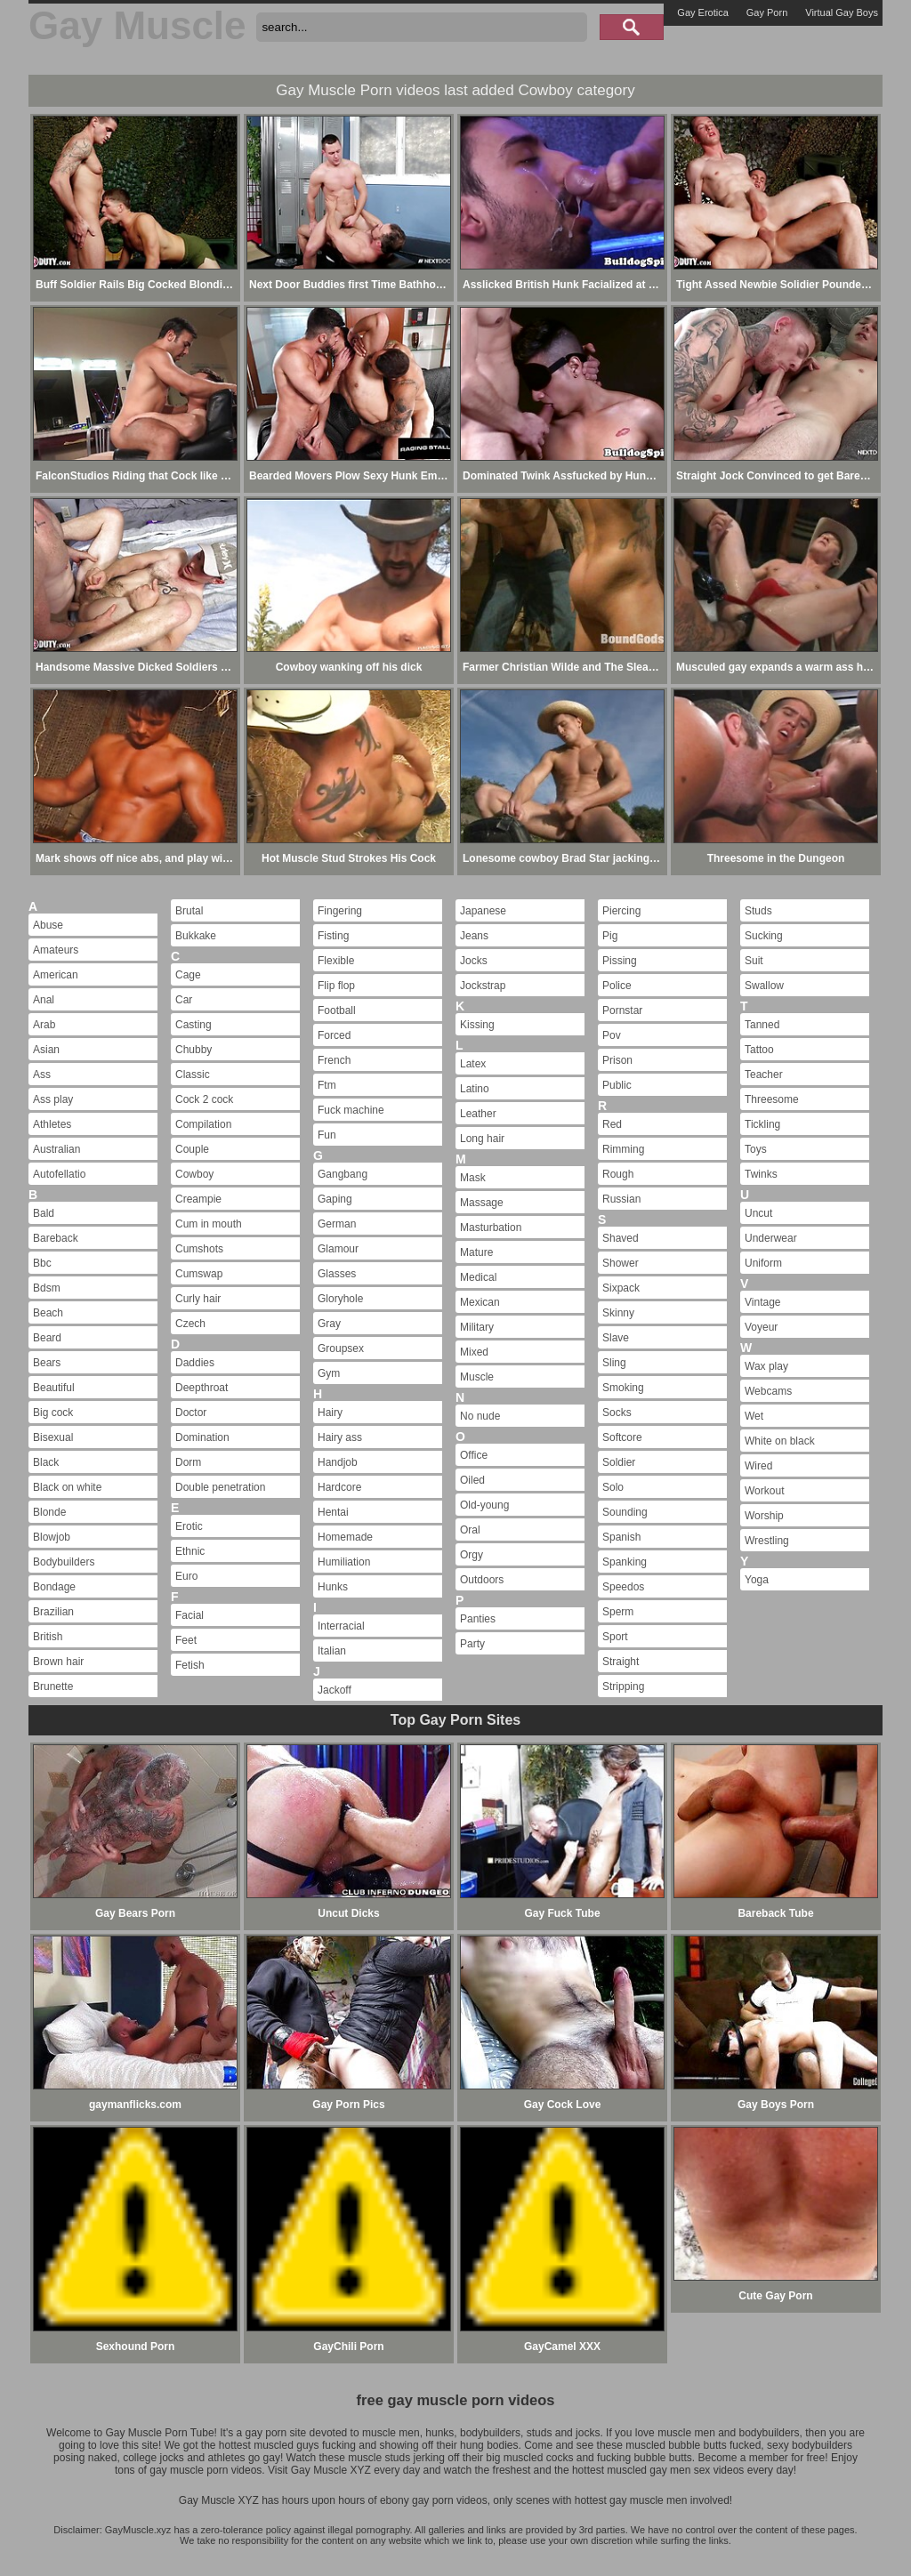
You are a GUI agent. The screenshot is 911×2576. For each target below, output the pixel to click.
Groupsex (341, 1348)
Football (337, 1010)
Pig (609, 936)
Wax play (766, 1366)
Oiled (472, 1480)
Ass (42, 1074)
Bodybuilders (63, 1562)
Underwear (771, 1238)
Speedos (623, 1587)
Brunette (53, 1686)
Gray (329, 1323)
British (47, 1636)
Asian (46, 1049)
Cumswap (198, 1274)
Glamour (338, 1249)
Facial (189, 1615)
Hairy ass (340, 1437)
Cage (188, 975)
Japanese (483, 911)
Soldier (618, 1462)
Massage (482, 1202)
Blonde (49, 1512)
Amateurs (55, 950)
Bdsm (46, 1288)
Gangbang (342, 1174)
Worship (764, 1515)
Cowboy (194, 1174)
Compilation (203, 1124)
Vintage (762, 1302)
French (334, 1060)
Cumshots (199, 1249)
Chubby (193, 1049)
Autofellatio (59, 1174)
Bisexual (53, 1437)
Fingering (340, 911)
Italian (332, 1651)
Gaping (335, 1199)
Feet (186, 1640)
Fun (327, 1135)
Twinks (761, 1174)
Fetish (190, 1665)
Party (472, 1644)
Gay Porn (766, 12)
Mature (476, 1252)
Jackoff (334, 1690)
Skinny (618, 1313)
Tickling (762, 1124)
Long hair (482, 1138)
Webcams (768, 1391)
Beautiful (54, 1387)
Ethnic (190, 1551)
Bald (43, 1213)
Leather (478, 1113)
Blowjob (51, 1537)
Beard (47, 1338)
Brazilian (53, 1612)
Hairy (330, 1412)
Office (474, 1455)
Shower (620, 1263)
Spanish (621, 1537)
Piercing (621, 911)
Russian (621, 1199)
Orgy (471, 1555)
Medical (478, 1277)
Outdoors (482, 1580)
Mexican (480, 1302)
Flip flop (336, 985)
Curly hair (198, 1298)
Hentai (333, 1512)
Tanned (762, 1024)
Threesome (772, 1099)
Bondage (54, 1587)
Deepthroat (201, 1387)
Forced (334, 1035)
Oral (470, 1530)
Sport (615, 1636)
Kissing (477, 1024)
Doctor (190, 1412)
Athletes (52, 1124)
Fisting (333, 936)
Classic (192, 1074)
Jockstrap (482, 985)
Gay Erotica (702, 12)
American (55, 975)
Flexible (336, 960)
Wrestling (767, 1540)
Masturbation (490, 1227)
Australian (56, 1149)
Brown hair (58, 1661)
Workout (764, 1491)
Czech (190, 1323)
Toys (756, 1149)
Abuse (48, 925)
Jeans (474, 936)
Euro (186, 1576)
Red (612, 1124)
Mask (473, 1177)
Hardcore (339, 1487)
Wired (758, 1466)
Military (477, 1327)
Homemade (345, 1537)
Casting (193, 1024)
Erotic (189, 1526)
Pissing (619, 960)
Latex (473, 1064)
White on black (780, 1441)
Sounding (625, 1512)
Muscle (477, 1377)
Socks (617, 1412)
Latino (474, 1089)
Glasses (337, 1274)
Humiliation (344, 1562)
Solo (613, 1487)
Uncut (758, 1213)
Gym (329, 1373)
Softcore (622, 1437)
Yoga (757, 1580)
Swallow (764, 985)
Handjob (338, 1462)
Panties (478, 1619)
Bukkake (195, 936)
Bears (46, 1362)
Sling (614, 1362)
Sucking (764, 936)
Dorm (188, 1462)
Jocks (474, 960)
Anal (43, 1000)
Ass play (53, 1099)
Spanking (624, 1562)
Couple (192, 1149)
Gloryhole (340, 1298)
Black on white (67, 1487)
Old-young (484, 1505)
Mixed (474, 1352)
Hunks (333, 1587)
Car (183, 1000)
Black (46, 1462)
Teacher (764, 1074)
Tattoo (759, 1049)
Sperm (617, 1612)
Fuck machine (351, 1110)
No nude (480, 1416)
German (337, 1224)
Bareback (55, 1238)
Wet (754, 1416)
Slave (615, 1338)
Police (617, 985)
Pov (611, 1035)
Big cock (53, 1412)
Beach (48, 1313)
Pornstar (622, 1010)
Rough (617, 1174)
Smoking (623, 1387)
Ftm (327, 1085)
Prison (617, 1060)
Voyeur (761, 1327)
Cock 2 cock (204, 1099)
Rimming (623, 1149)
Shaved (620, 1238)
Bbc (42, 1263)
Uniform (763, 1263)
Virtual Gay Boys (841, 12)
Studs (758, 911)
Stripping (623, 1686)
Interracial (341, 1626)
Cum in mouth (208, 1224)
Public (617, 1085)
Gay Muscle (137, 25)
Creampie (198, 1199)
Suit (754, 960)
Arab (44, 1024)
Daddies (194, 1362)
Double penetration (220, 1487)
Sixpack (621, 1288)
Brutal (189, 911)
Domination (202, 1437)
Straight (620, 1661)
